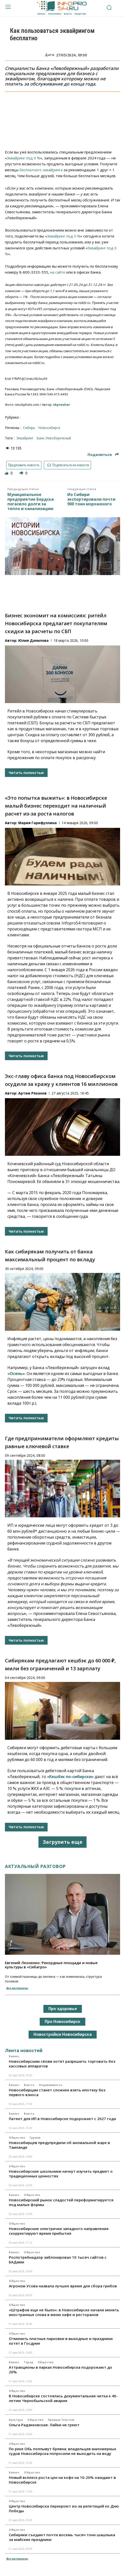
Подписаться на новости (67, 465)
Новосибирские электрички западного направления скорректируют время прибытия (58, 2231)
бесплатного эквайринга (41, 169)
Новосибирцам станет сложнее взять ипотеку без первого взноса (57, 2092)
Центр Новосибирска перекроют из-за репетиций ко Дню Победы (64, 2508)
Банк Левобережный (53, 438)
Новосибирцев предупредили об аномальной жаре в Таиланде (59, 2145)
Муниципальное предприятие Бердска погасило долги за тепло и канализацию (30, 501)
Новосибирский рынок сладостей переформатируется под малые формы (61, 2202)
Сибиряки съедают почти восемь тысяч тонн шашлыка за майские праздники (62, 2537)
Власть (29, 2085)
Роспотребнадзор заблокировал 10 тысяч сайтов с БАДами (58, 2259)
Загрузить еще (62, 1842)
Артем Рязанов (32, 1093)
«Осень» (16, 1373)
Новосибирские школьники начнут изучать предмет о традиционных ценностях (61, 2173)
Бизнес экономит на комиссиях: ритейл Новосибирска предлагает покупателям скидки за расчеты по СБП (56, 623)
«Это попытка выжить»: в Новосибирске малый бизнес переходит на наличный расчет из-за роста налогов (56, 805)
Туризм (34, 2137)
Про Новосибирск (62, 2021)
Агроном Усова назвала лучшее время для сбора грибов (63, 2285)
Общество (17, 2137)
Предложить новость (23, 465)
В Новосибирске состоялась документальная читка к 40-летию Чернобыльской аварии (63, 2398)
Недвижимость (50, 2085)
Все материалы (17, 1988)
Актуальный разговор (35, 1866)
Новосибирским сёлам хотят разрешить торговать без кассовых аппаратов (62, 2063)
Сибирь (29, 427)
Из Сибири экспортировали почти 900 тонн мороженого (91, 499)
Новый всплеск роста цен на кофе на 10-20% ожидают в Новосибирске (62, 2480)
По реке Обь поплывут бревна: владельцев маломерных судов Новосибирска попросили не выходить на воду (62, 2451)
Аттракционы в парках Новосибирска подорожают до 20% (60, 2369)
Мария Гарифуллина (37, 822)
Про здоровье (62, 2008)
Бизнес (14, 2056)
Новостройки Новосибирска (63, 2034)
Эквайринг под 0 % (23, 157)
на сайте (57, 272)
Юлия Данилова (33, 640)
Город (28, 2362)
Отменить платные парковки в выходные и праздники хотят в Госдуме (61, 2341)
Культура (16, 2420)
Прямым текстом (61, 2420)
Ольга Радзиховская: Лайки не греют (44, 2424)
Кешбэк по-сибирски (70, 1776)
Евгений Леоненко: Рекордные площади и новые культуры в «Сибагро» (51, 1965)
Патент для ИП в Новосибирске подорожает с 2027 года (62, 2118)
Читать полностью (26, 772)
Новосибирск (49, 427)
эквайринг (25, 438)
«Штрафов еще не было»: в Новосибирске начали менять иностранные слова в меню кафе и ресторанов (64, 2312)
